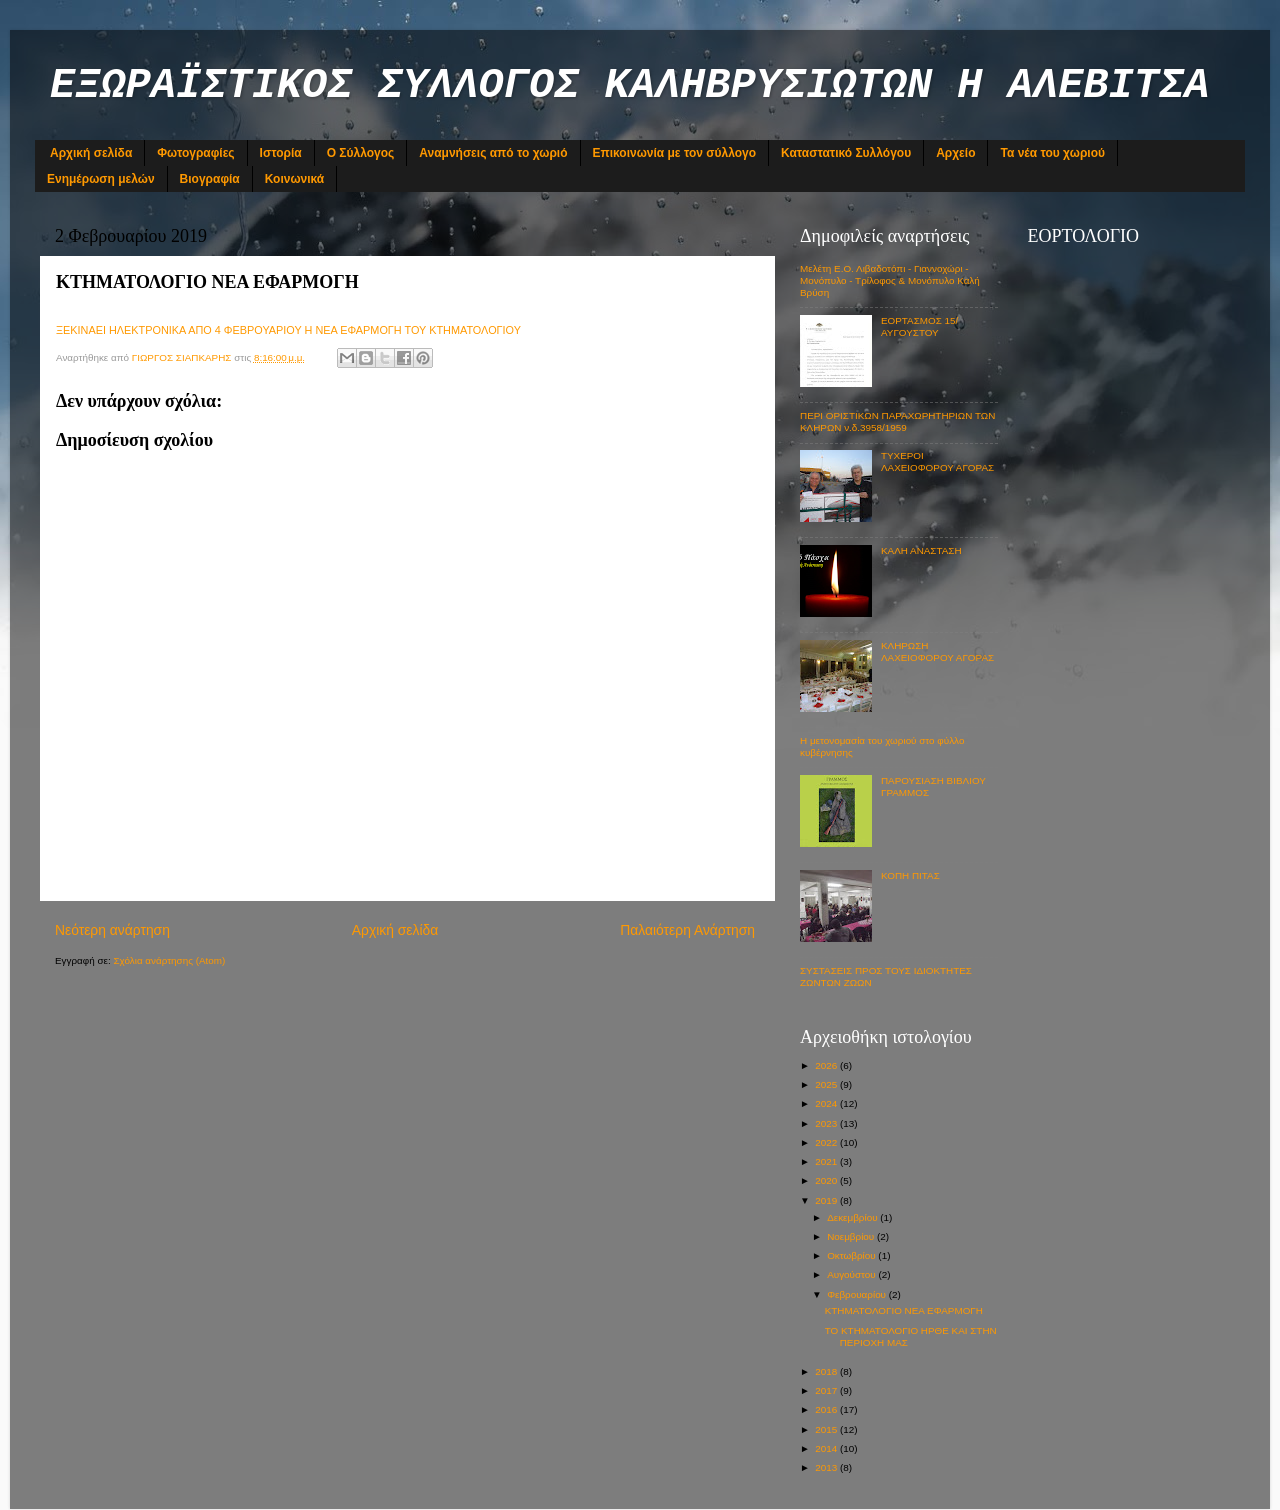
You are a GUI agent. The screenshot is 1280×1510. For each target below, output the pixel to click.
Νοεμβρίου (852, 1236)
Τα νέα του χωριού (1052, 153)
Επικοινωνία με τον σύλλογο (674, 153)
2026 (827, 1065)
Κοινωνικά (295, 179)
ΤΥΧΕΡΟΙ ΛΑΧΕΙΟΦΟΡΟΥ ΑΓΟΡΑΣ (937, 461)
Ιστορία (281, 153)
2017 (827, 1390)
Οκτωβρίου (852, 1255)
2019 (827, 1200)
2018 (827, 1371)
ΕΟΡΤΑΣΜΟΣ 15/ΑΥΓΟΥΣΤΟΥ (919, 326)
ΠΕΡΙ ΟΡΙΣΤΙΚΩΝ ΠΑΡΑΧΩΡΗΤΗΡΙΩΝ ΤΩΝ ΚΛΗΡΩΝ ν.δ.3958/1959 (897, 421)
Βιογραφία (210, 179)
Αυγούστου (852, 1274)
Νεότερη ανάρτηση (112, 930)
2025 (827, 1084)
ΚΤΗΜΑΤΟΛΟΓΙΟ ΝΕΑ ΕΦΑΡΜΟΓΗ (904, 1310)
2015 (827, 1429)
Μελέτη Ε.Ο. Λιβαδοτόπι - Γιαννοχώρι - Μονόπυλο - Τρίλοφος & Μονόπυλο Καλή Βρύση (890, 280)
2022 (827, 1142)
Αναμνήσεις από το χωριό (493, 153)
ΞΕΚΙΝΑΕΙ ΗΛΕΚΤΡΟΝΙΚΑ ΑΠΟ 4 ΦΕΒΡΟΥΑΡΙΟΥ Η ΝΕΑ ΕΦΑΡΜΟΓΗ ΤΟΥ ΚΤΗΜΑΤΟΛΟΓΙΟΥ (290, 330)
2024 (827, 1103)
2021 (827, 1161)
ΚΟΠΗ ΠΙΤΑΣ (910, 875)
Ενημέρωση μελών (101, 179)
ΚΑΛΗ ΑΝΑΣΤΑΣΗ (921, 550)
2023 (827, 1123)
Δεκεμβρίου (853, 1217)
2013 (827, 1467)
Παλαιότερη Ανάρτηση (687, 930)
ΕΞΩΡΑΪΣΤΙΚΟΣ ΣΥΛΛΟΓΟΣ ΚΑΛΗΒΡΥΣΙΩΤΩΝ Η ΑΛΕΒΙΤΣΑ (629, 86)
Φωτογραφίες (195, 153)
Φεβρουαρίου (858, 1294)
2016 (827, 1409)
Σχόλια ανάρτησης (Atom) (169, 960)
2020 (827, 1180)
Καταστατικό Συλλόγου (846, 153)
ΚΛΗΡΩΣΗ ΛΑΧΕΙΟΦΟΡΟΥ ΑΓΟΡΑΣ (937, 651)
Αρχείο (955, 153)
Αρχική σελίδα (91, 153)
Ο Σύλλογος (361, 153)
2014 (827, 1448)
